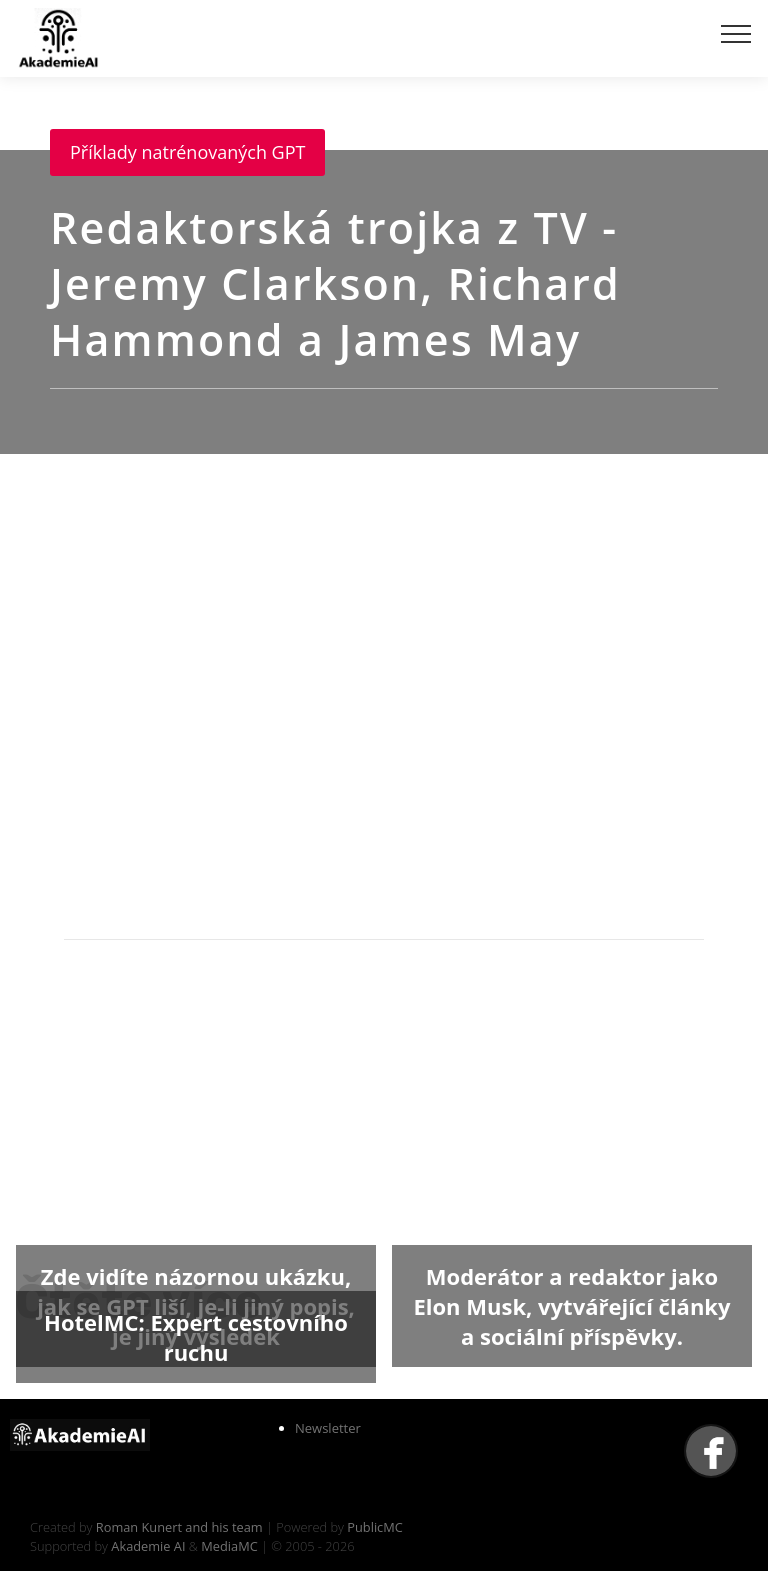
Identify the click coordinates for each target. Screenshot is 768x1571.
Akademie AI (148, 1546)
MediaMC (229, 1546)
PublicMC (375, 1527)
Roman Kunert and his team (181, 1527)
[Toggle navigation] (736, 33)
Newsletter (328, 1428)
